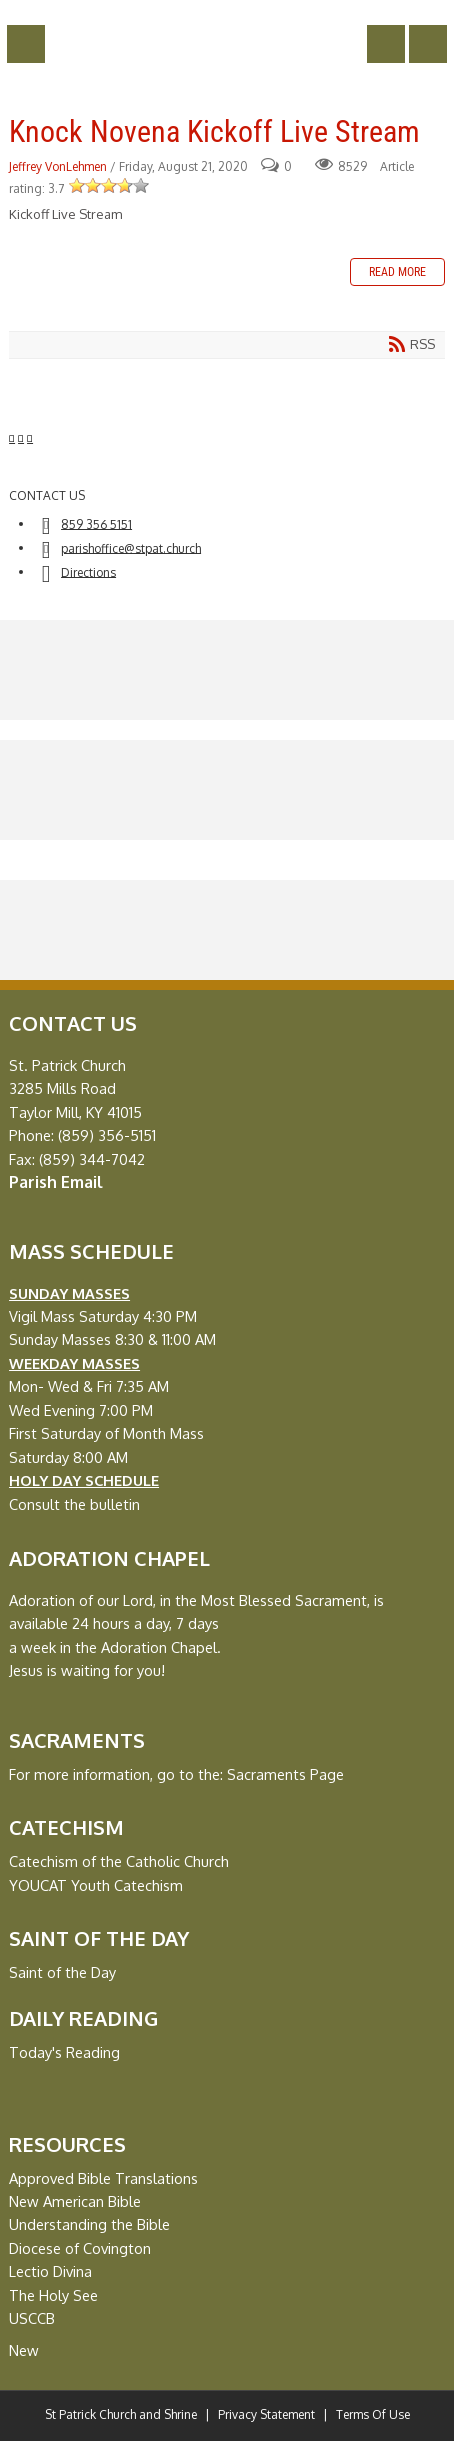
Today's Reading (64, 2052)
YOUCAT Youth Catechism (96, 1885)
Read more (397, 272)
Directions (88, 571)
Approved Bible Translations (103, 2178)
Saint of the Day (62, 1972)
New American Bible (75, 2201)
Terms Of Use (373, 2414)
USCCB (32, 2318)
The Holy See (53, 2295)
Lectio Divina (50, 2271)
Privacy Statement (266, 2414)
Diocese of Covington (80, 2248)
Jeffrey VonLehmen (58, 166)
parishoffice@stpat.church (131, 547)
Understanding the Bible (89, 2224)
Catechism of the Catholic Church (119, 1861)
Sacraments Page (285, 1774)
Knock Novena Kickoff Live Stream (214, 131)
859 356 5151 (96, 523)
